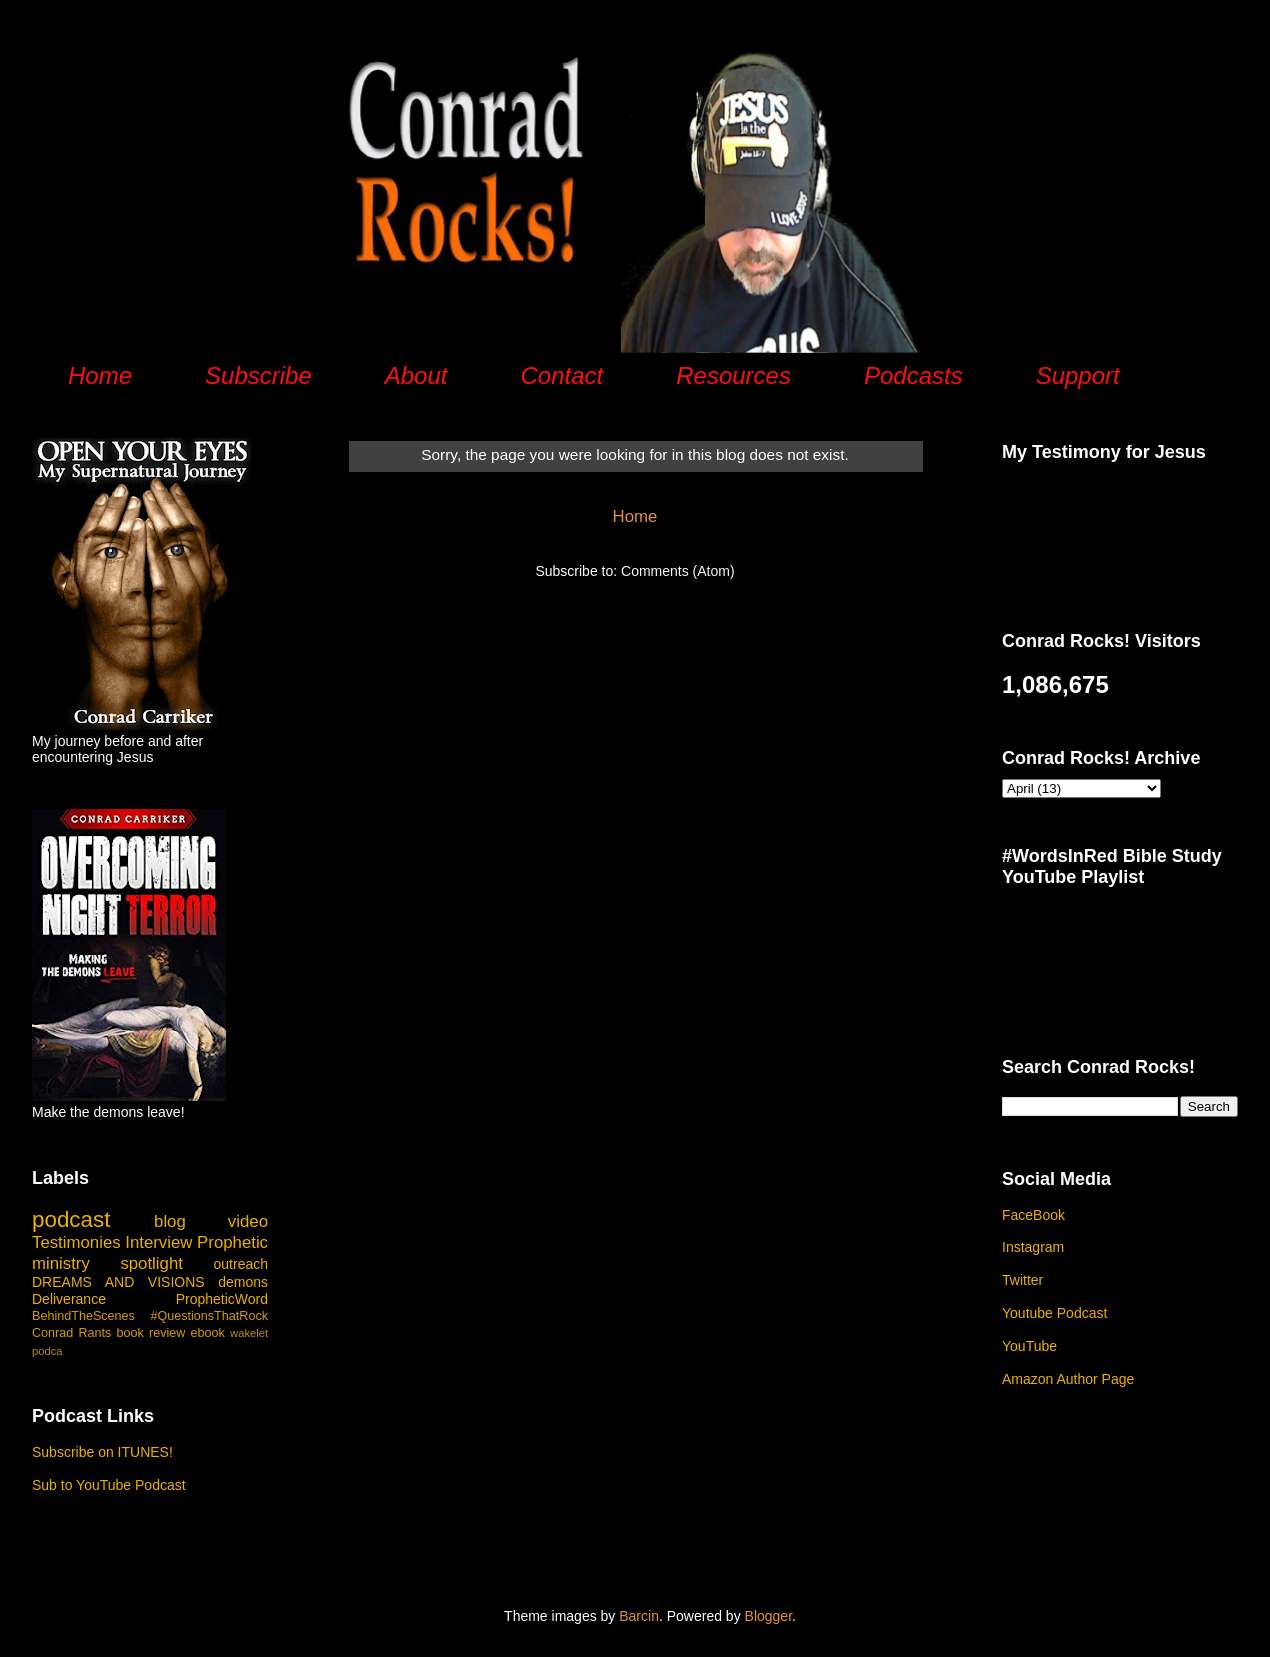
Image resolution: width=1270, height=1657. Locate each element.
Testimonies (76, 1242)
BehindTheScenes (83, 1316)
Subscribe (258, 375)
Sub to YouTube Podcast (109, 1485)
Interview (158, 1242)
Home (100, 375)
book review (151, 1333)
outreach (241, 1264)
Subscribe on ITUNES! (102, 1452)
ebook (208, 1333)
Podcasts (913, 375)
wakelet (249, 1333)
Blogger (768, 1616)
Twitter (1022, 1280)
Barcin (639, 1616)
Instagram (1033, 1247)
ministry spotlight (107, 1263)
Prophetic (232, 1242)
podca (47, 1351)
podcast (71, 1219)
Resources (733, 375)
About (416, 375)
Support (1078, 375)
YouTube (1029, 1346)
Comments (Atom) (678, 571)
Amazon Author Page (1068, 1379)
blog (170, 1221)
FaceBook (1033, 1215)
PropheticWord (222, 1299)
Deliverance (69, 1299)
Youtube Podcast (1054, 1313)
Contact (561, 375)
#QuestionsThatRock (209, 1316)
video (248, 1221)
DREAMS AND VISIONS (118, 1282)
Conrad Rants (71, 1333)
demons (243, 1282)
